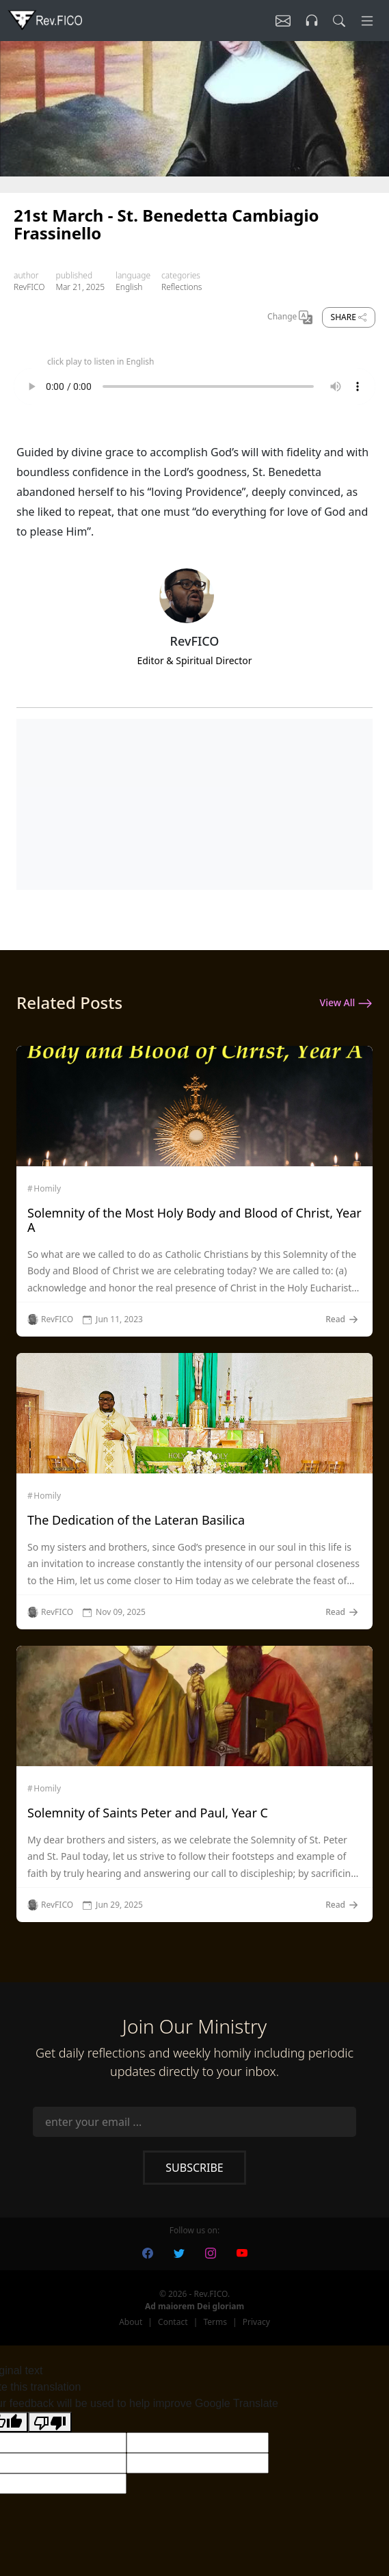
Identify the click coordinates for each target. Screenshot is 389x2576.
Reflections (181, 287)
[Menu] (367, 20)
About (130, 2322)
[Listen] (283, 20)
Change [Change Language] (289, 317)
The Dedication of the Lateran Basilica (136, 1520)
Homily (47, 1188)
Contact (172, 2322)
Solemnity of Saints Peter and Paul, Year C (147, 1812)
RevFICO (29, 287)
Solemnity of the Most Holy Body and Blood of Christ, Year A (194, 1220)
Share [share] (348, 317)
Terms (215, 2322)
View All (346, 1003)
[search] (339, 20)
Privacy (256, 2322)
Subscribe (194, 2167)
